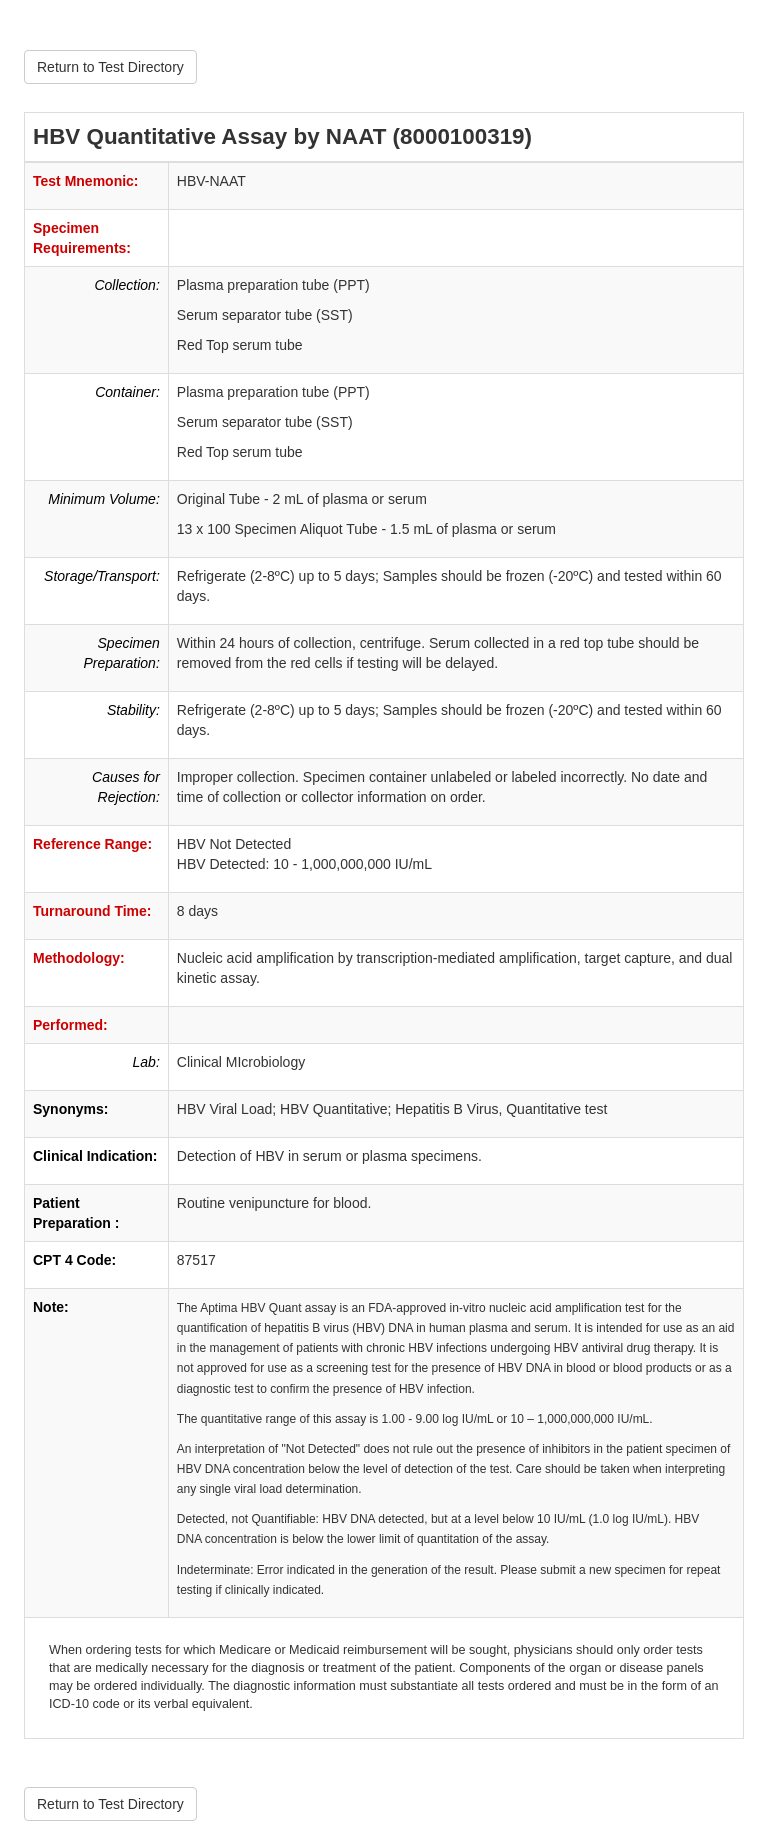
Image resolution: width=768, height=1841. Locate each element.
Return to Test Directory (110, 67)
